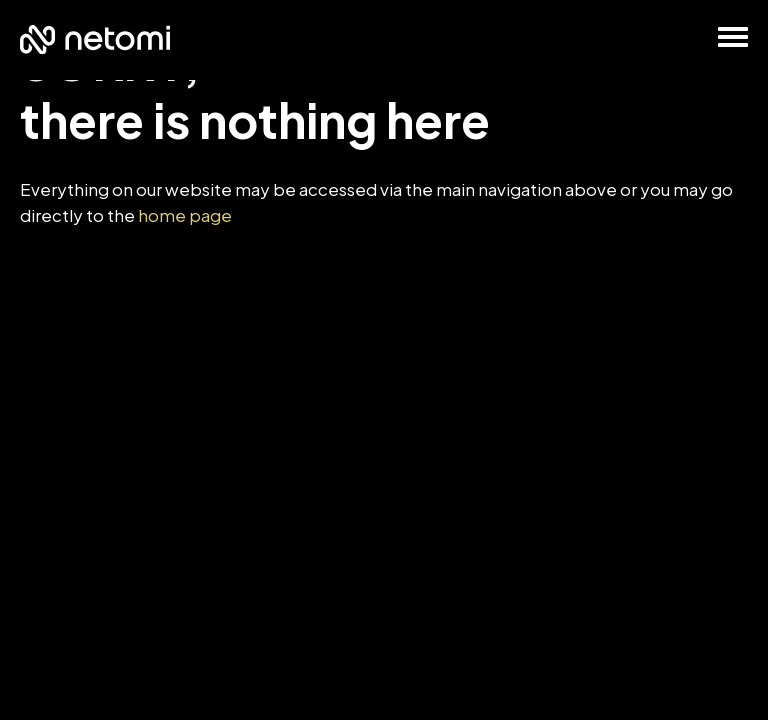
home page (185, 215)
